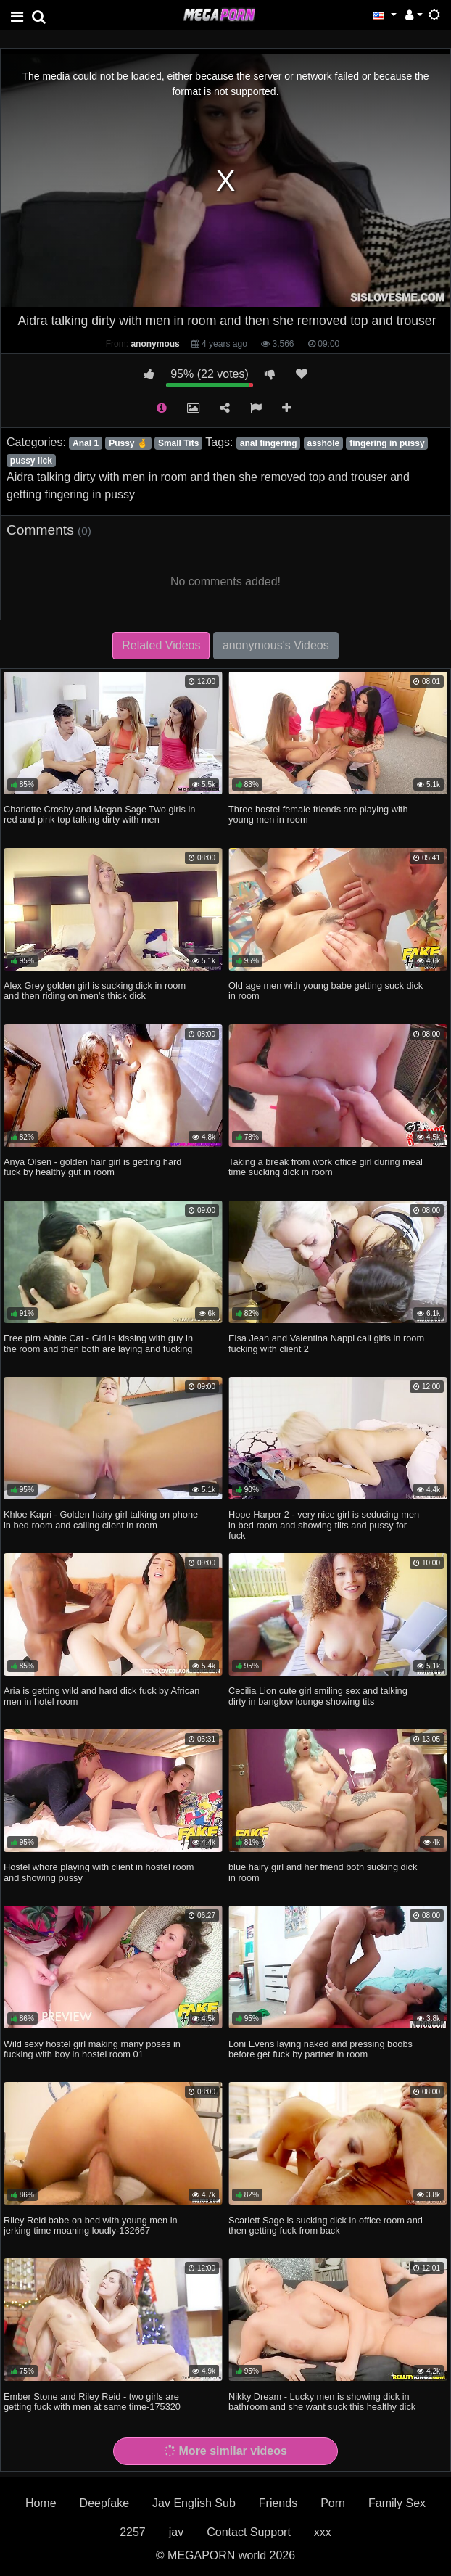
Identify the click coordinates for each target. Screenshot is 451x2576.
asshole (323, 443)
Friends (278, 2503)
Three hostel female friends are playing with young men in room (318, 814)
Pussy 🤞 (128, 443)
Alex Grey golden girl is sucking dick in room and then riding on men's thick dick (95, 990)
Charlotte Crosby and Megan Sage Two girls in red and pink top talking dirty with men (99, 814)
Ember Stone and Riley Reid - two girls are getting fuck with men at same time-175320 (92, 2401)
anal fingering (268, 443)
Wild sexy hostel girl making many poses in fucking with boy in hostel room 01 (92, 2048)
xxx (322, 2532)
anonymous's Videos (276, 645)
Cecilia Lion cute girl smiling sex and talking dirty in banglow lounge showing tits (317, 1695)
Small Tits (178, 443)
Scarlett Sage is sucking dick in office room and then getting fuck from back (325, 2225)
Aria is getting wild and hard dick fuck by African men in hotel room (101, 1695)
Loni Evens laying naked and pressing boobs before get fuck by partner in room (320, 2048)
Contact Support (249, 2532)
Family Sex (397, 2503)
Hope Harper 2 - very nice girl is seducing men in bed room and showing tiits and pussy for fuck (323, 1524)
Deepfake (105, 2503)
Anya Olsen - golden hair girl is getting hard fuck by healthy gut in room (92, 1166)
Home (41, 2503)
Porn (332, 2503)
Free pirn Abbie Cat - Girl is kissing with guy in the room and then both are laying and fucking (98, 1343)
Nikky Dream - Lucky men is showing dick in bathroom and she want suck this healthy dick (321, 2401)
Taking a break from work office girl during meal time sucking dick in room (325, 1166)
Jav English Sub (194, 2503)
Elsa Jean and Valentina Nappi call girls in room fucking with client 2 (326, 1343)
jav (176, 2532)
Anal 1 (86, 443)
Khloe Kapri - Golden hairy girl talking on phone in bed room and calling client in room (101, 1519)
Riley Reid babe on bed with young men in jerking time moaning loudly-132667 (91, 2225)
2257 (133, 2532)
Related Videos (161, 645)
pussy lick (31, 461)
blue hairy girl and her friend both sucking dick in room (322, 1871)
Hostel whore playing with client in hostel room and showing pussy (99, 1871)
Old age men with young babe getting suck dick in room (325, 990)
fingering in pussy (386, 443)
